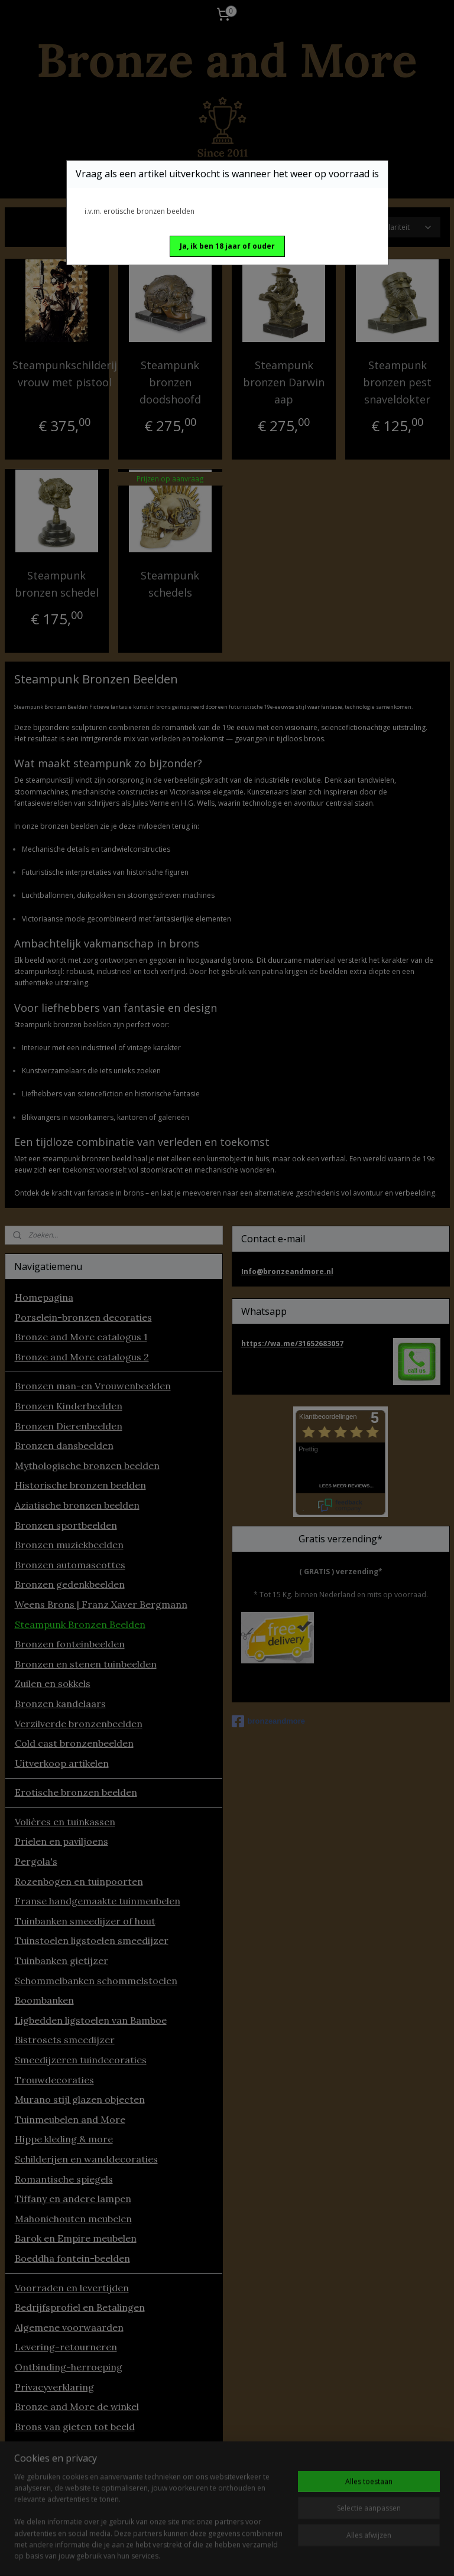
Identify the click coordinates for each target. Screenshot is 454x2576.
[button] (227, 246)
